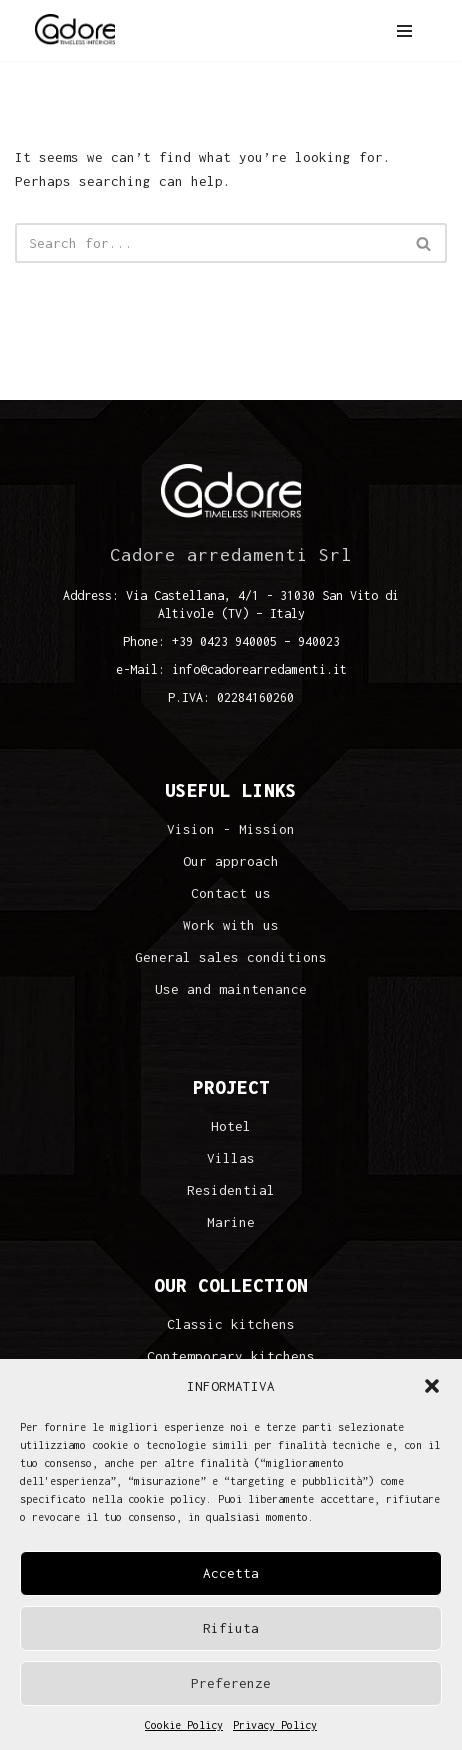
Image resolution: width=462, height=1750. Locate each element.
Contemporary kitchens (231, 1356)
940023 (319, 641)
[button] (432, 1386)
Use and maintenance (231, 989)
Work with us (231, 925)
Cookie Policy (184, 1725)
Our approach (231, 861)
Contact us (231, 893)
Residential (231, 1190)
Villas (231, 1158)
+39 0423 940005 (224, 641)
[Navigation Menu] (404, 31)
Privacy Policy (275, 1725)
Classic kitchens (231, 1324)
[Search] (208, 243)
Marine (231, 1222)
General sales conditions (231, 957)
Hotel (231, 1126)
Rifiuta (231, 1628)
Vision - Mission (231, 829)
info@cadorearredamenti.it (259, 669)
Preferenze (231, 1683)
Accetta (231, 1573)
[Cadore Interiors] (75, 30)
